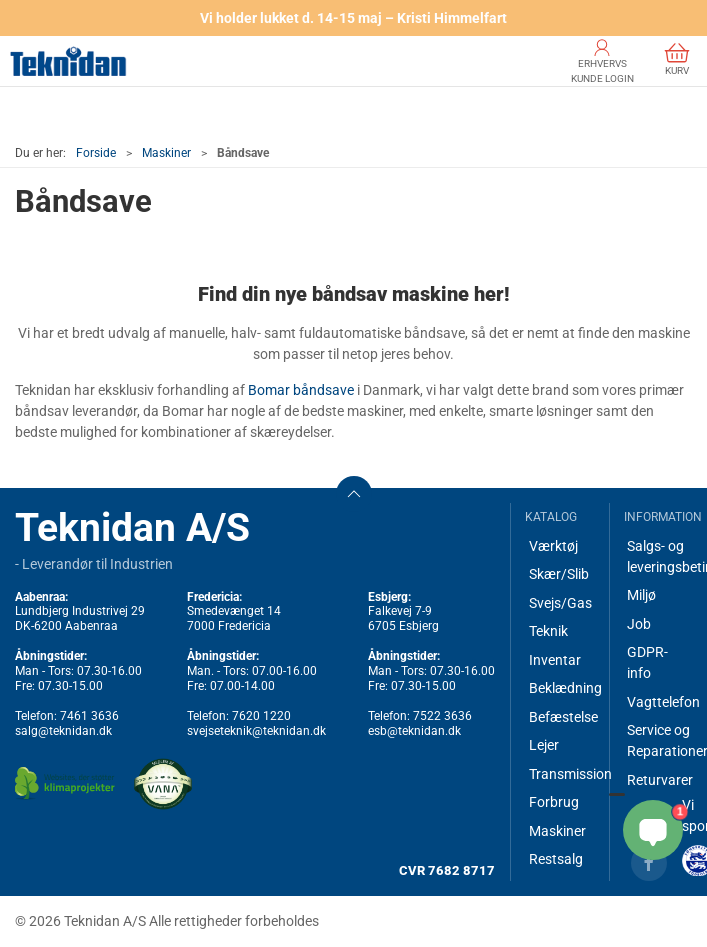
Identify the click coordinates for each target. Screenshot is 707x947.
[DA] (68, 61)
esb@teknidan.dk (414, 731)
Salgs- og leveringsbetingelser (659, 556)
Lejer (544, 745)
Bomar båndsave (301, 390)
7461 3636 (89, 716)
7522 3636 (442, 716)
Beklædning (561, 688)
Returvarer (659, 780)
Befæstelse (561, 717)
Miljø (641, 595)
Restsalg (556, 859)
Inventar (555, 660)
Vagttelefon (659, 702)
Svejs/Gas (560, 603)
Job (639, 624)
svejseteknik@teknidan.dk (256, 731)
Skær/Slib (559, 574)
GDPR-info (647, 662)
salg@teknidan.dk (63, 731)
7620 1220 (261, 716)
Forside (96, 153)
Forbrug (554, 802)
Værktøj (553, 546)
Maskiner (166, 153)
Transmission (561, 774)
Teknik (548, 631)
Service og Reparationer (659, 740)
